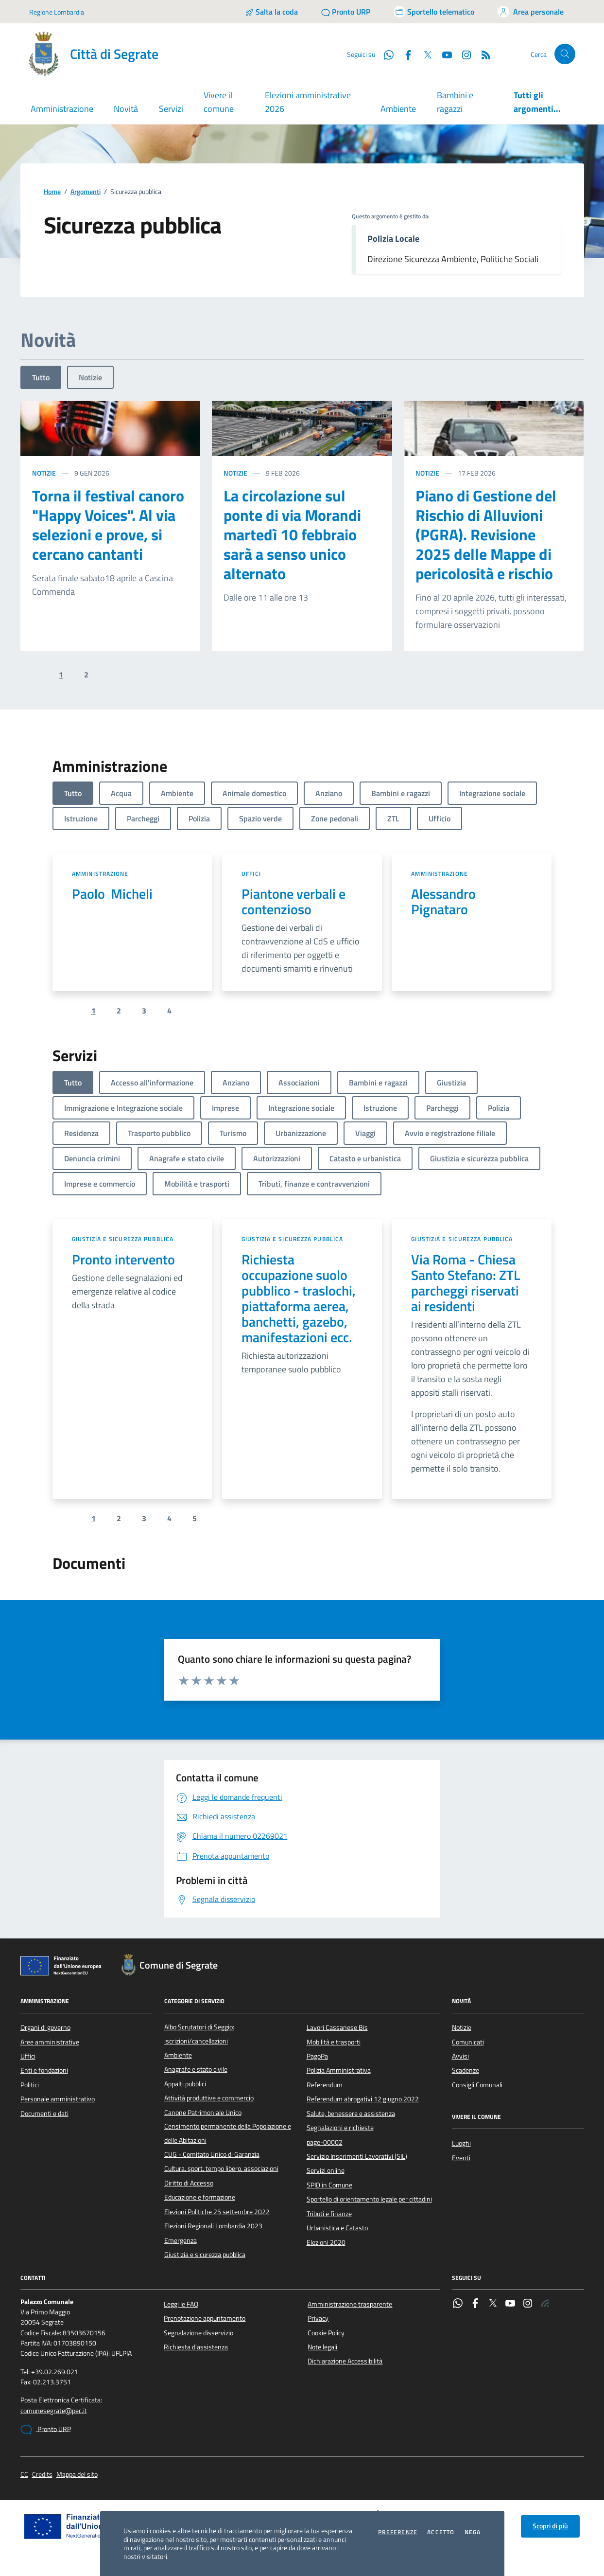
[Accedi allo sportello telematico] (434, 11)
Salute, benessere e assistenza (351, 2113)
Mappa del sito (77, 2474)
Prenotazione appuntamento (204, 2318)
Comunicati (468, 2042)
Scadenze (465, 2070)
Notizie (90, 377)
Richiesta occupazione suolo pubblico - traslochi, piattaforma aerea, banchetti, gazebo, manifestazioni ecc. (299, 1298)
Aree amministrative (49, 2042)
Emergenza (180, 2240)
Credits (42, 2474)
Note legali (322, 2347)
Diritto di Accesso (188, 2183)
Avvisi (460, 2056)
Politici (29, 2084)
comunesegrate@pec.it (53, 2411)
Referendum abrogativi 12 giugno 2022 (363, 2099)
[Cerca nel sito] (564, 54)
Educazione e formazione (199, 2197)
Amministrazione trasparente (350, 2304)
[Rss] (482, 54)
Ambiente (398, 108)
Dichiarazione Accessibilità (345, 2361)
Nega (473, 2532)
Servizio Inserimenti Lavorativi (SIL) (357, 2156)
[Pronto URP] (346, 11)
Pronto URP (45, 2429)
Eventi (461, 2157)
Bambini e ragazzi (455, 102)
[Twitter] (423, 54)
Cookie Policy (326, 2332)
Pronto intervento (123, 1259)
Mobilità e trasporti (334, 2042)
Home (52, 192)
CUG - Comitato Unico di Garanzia (211, 2154)
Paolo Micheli (112, 894)
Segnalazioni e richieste (340, 2127)
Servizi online (326, 2170)
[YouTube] (443, 54)
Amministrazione (100, 873)
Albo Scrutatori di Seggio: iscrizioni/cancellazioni (199, 2034)
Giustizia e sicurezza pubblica (122, 1239)
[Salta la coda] (271, 11)
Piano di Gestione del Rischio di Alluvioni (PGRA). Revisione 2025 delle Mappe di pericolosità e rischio (485, 534)
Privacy (318, 2318)
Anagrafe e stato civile (195, 2069)
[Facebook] (404, 54)
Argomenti (85, 192)
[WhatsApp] (385, 54)
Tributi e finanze (329, 2213)
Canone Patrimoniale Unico (203, 2112)
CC (24, 2474)
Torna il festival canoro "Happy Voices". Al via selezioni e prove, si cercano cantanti (108, 525)
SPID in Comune (329, 2185)
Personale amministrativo (57, 2099)
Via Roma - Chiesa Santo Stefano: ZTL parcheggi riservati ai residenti (465, 1283)
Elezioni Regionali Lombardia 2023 (213, 2226)
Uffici (251, 873)
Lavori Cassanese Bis (337, 2027)
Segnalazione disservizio (198, 2332)
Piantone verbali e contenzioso (293, 901)
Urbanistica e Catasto (337, 2227)
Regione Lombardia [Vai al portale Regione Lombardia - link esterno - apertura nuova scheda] (56, 12)
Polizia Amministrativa (339, 2070)
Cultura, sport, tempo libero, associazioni (221, 2168)
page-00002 (325, 2142)
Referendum (325, 2084)
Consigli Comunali (477, 2084)
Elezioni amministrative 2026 (308, 102)
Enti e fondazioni (44, 2070)
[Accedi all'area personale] (530, 11)
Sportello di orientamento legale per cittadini (369, 2199)
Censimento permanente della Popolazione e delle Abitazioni (227, 2133)
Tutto (41, 377)
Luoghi (461, 2143)
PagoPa (317, 2056)
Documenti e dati (44, 2113)
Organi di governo (45, 2027)
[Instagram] (462, 54)
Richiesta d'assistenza (196, 2347)
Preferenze (397, 2532)
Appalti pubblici (185, 2084)
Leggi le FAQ (181, 2304)
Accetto (440, 2532)
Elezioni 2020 (326, 2242)
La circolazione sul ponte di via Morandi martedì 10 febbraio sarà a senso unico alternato (292, 534)
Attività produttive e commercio (209, 2098)
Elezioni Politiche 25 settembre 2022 (217, 2211)
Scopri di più (550, 2526)
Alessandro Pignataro (446, 901)
